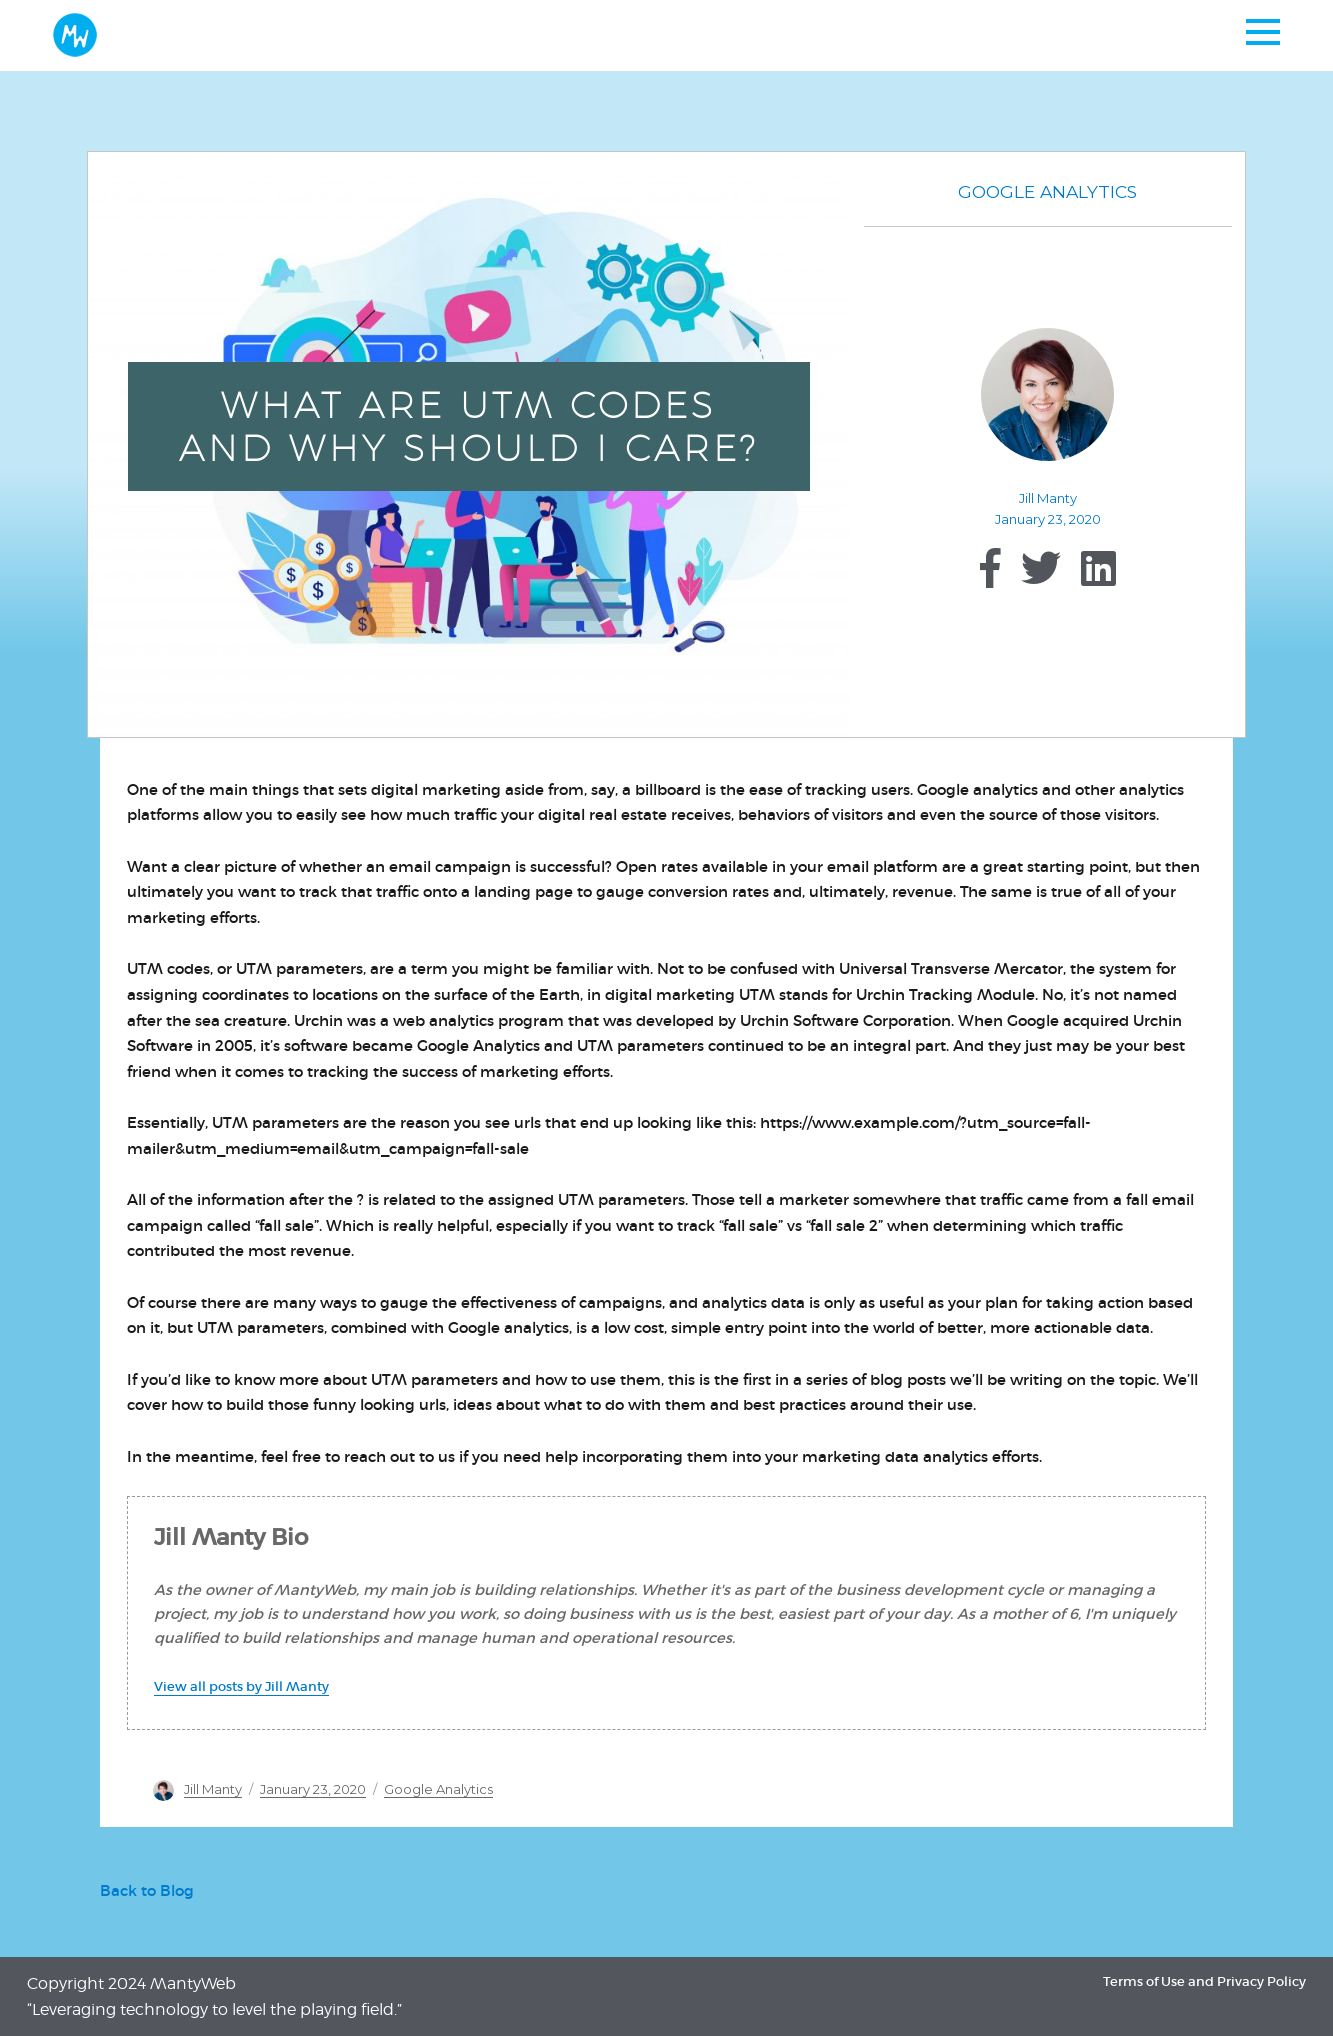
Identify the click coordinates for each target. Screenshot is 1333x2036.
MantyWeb (193, 1983)
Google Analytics (1047, 191)
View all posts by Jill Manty (241, 1686)
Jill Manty (1048, 498)
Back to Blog (147, 1891)
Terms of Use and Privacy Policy (1204, 1981)
